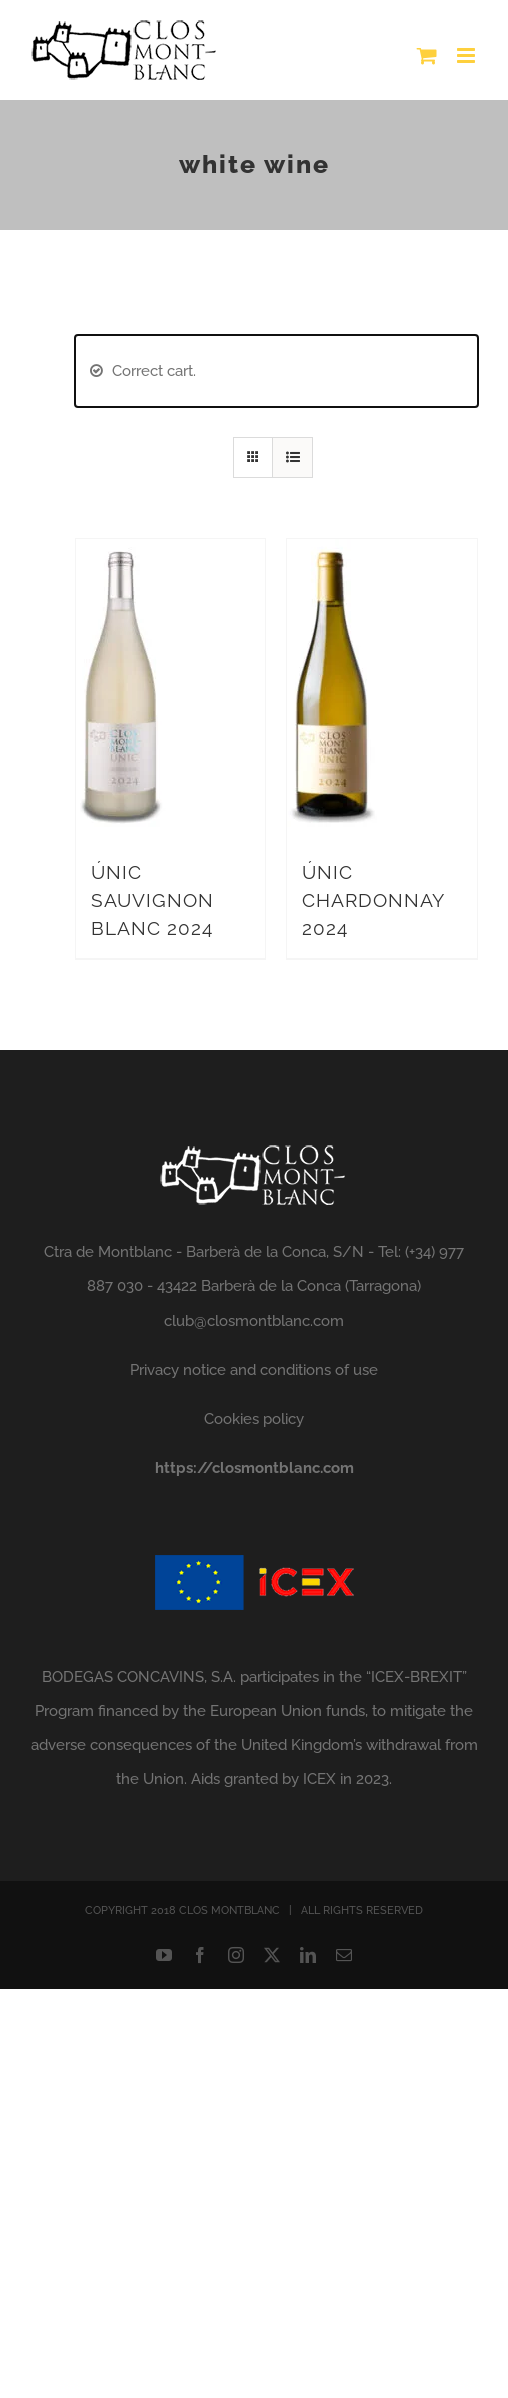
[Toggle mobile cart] (427, 55)
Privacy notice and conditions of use (254, 1370)
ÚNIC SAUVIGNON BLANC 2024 (152, 900)
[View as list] (292, 457)
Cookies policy (254, 1419)
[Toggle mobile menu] (467, 55)
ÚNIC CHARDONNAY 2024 (373, 900)
